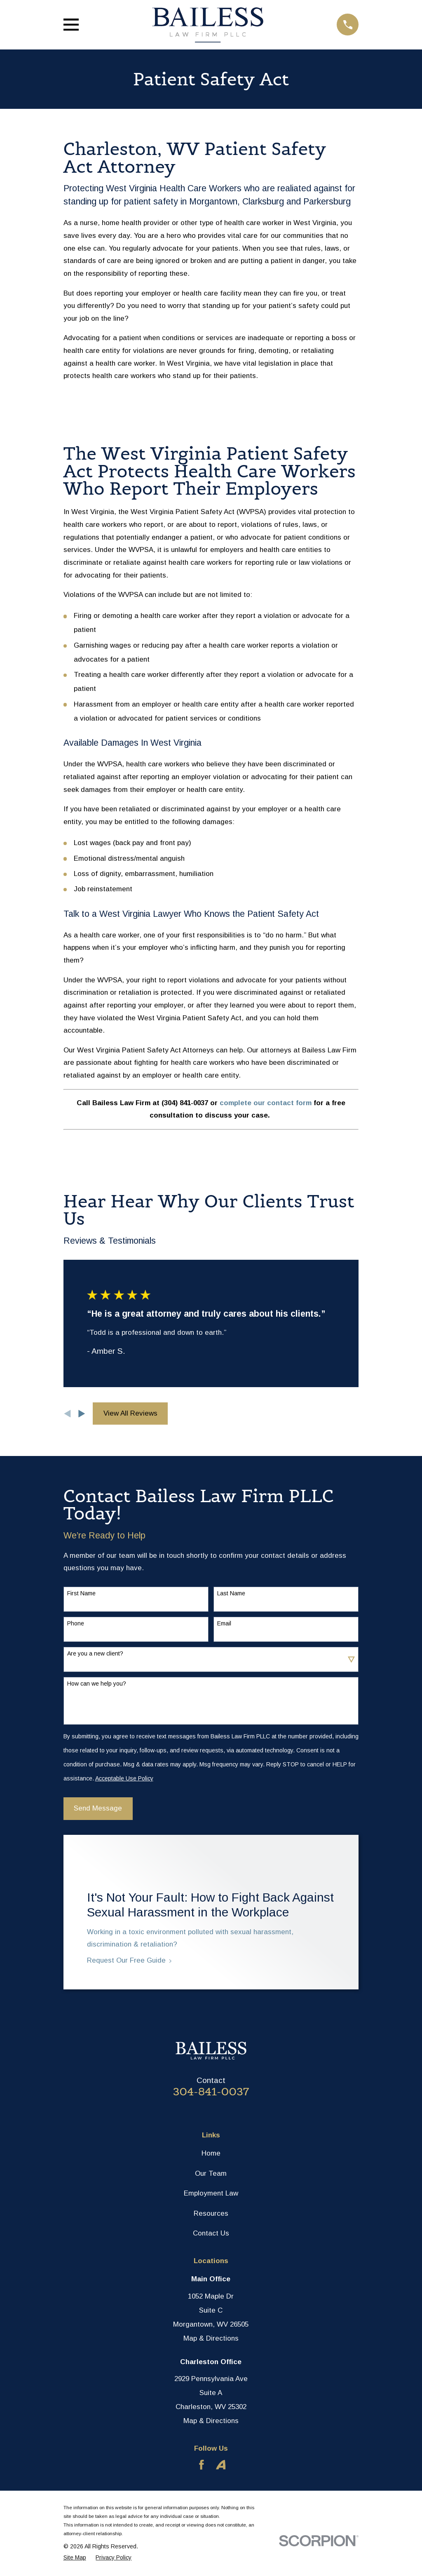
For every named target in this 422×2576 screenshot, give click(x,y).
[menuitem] (74, 2557)
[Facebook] (201, 2465)
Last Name (231, 1593)
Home (211, 2153)
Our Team (211, 2173)
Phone (75, 1623)
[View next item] (82, 1414)
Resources (211, 2213)
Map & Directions (211, 2338)
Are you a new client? (95, 1653)
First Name (81, 1593)
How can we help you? (96, 1683)
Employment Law (211, 2193)
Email (224, 1623)
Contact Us (211, 2233)
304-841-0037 (211, 2091)
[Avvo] (221, 2465)
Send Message (98, 1808)
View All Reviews (130, 1413)
